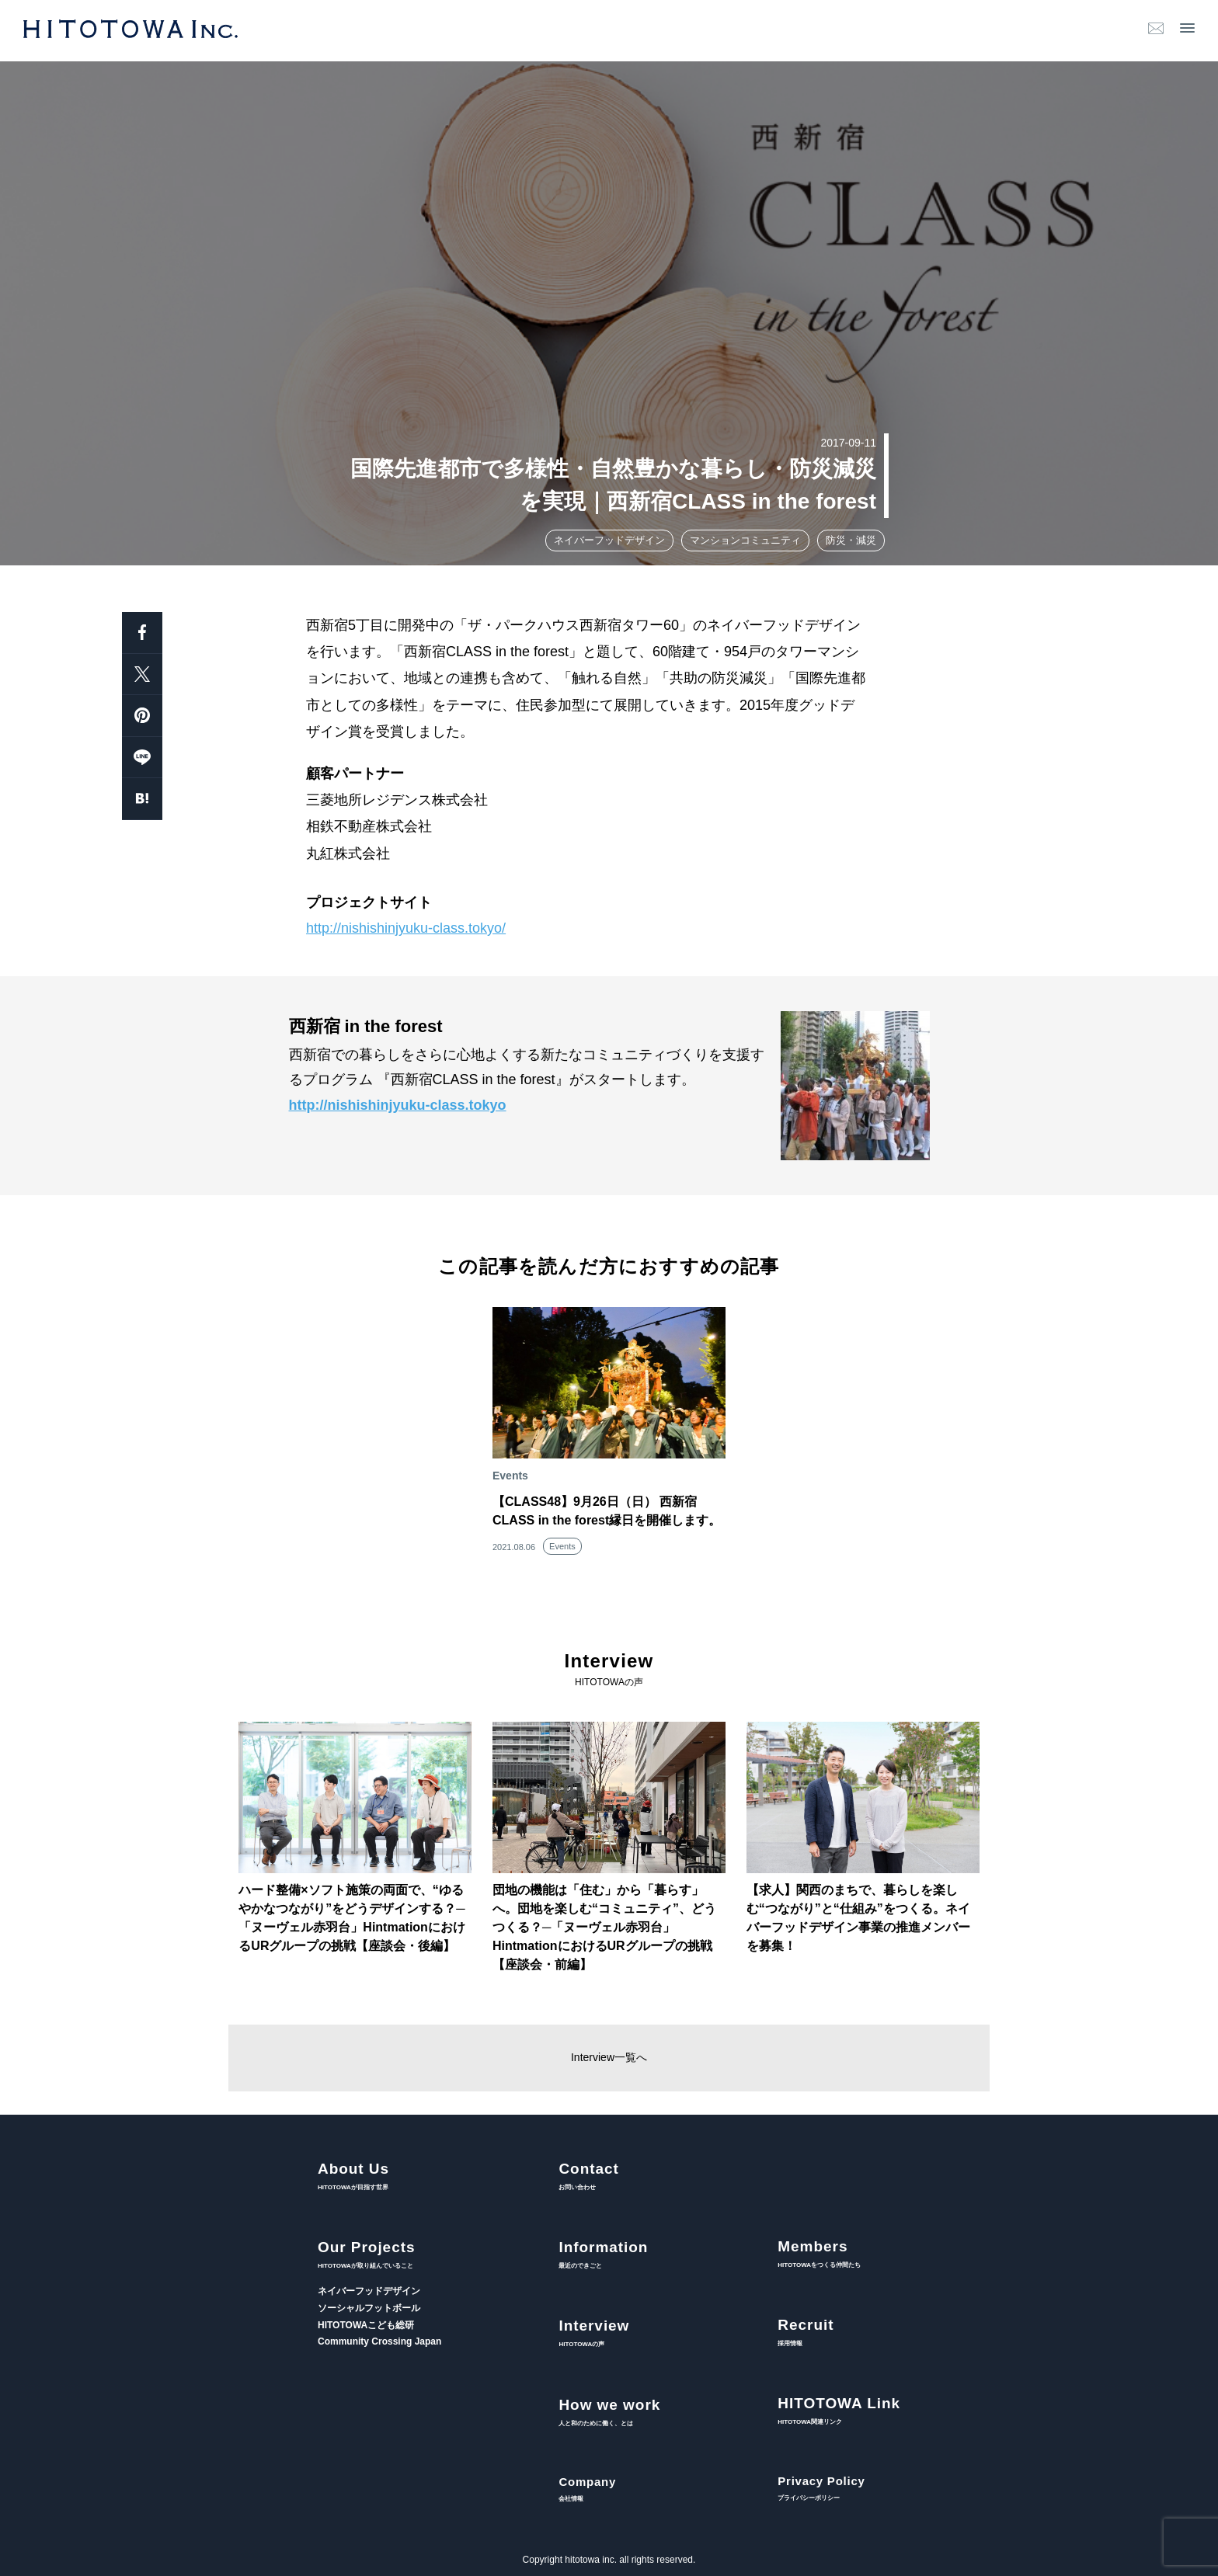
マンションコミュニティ (745, 540)
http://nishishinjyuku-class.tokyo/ (406, 928)
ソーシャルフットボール (369, 2308)
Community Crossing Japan (379, 2341)
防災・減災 (851, 540)
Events (562, 1546)
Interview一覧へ (609, 2057)
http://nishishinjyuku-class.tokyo (397, 1105)
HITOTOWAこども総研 (366, 2325)
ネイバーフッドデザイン (609, 540)
